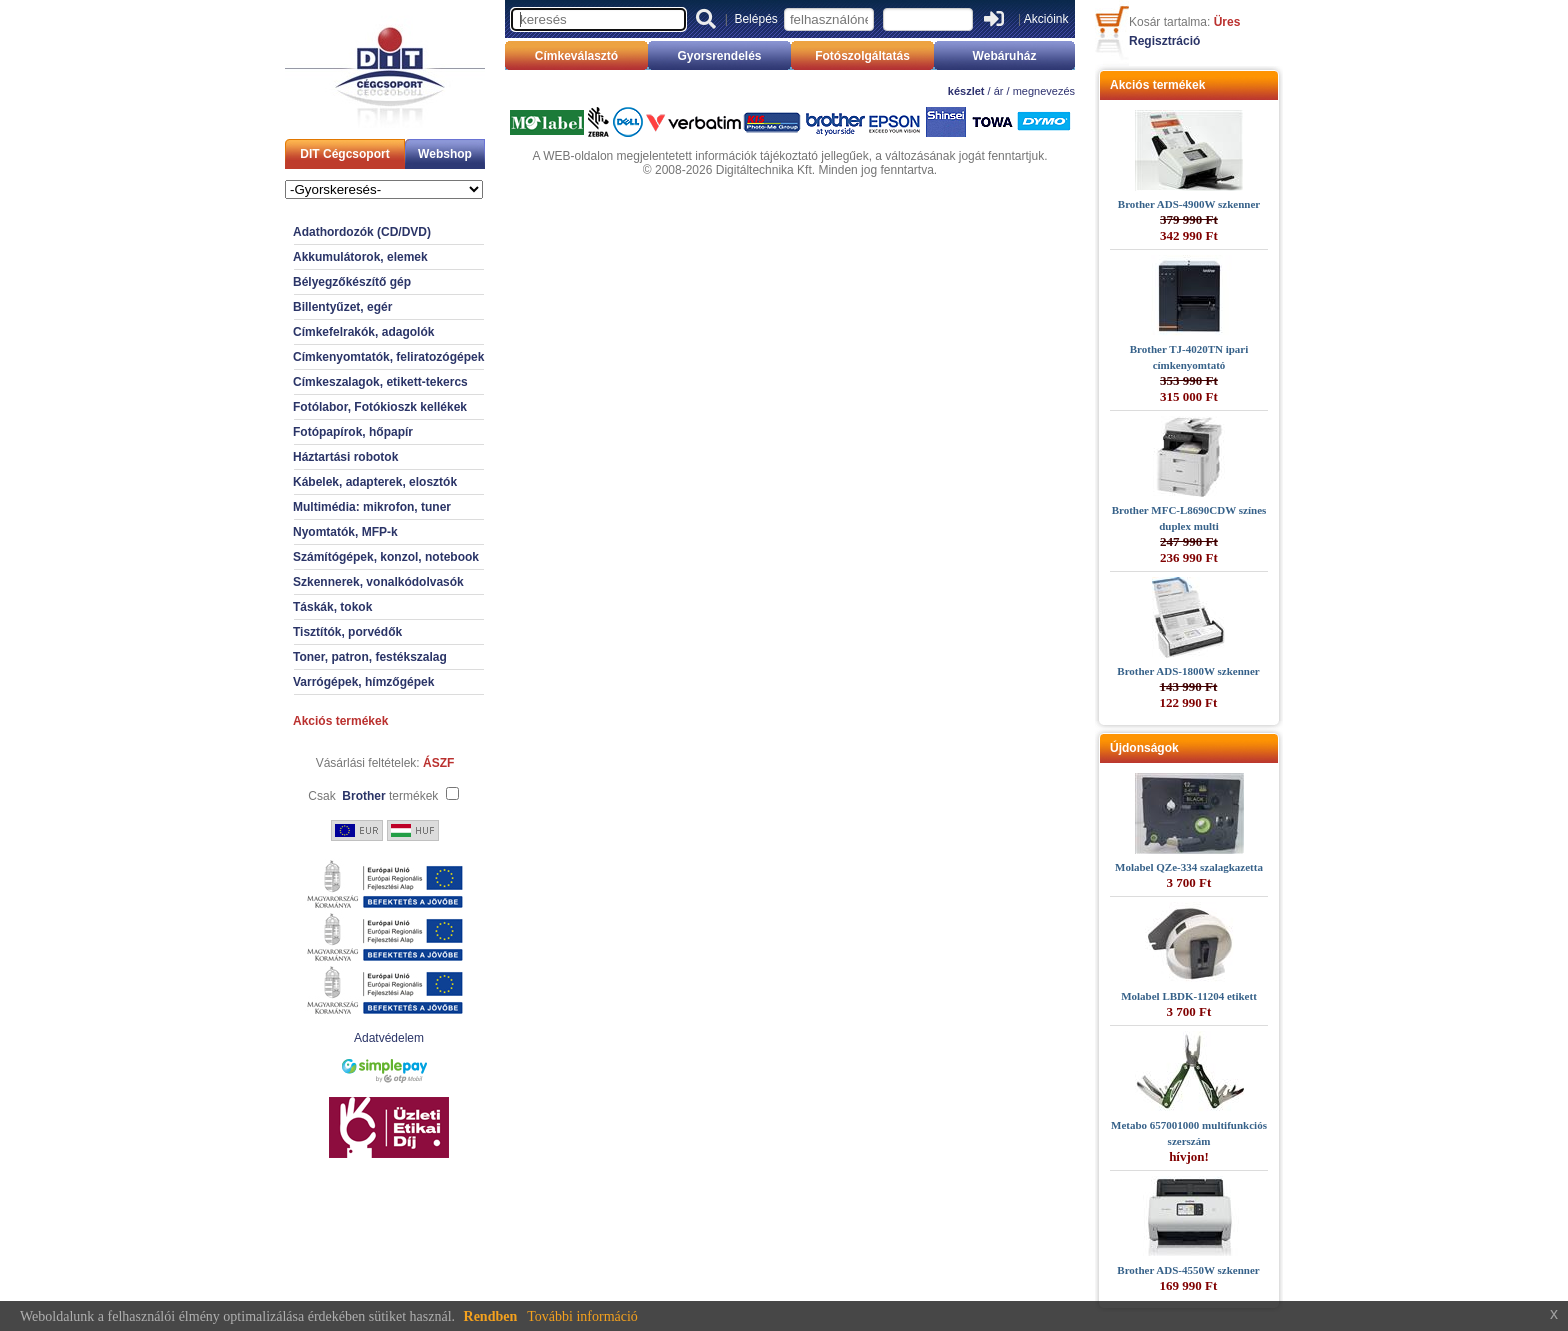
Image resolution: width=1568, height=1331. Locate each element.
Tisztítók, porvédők (347, 632)
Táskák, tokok (332, 607)
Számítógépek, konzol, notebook (386, 557)
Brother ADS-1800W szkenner (1188, 671)
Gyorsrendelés (719, 56)
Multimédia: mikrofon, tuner (372, 507)
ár (999, 91)
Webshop (445, 154)
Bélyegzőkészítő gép (352, 282)
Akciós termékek (340, 721)
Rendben (491, 1316)
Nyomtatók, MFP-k (345, 532)
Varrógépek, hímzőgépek (363, 682)
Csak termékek (373, 796)
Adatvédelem (389, 1038)
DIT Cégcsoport (344, 154)
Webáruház (1005, 56)
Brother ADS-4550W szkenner (1188, 1270)
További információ (582, 1316)
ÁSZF (438, 763)
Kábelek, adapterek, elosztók (375, 482)
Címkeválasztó (576, 56)
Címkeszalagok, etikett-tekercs (380, 382)
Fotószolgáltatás (862, 56)
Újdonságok (1144, 748)
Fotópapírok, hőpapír (353, 432)
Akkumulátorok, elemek (360, 257)
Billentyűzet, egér (342, 307)
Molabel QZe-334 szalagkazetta (1189, 867)
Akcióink (1046, 19)
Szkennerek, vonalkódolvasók (378, 582)
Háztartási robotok (345, 457)
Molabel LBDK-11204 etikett (1189, 996)
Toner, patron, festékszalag (370, 657)
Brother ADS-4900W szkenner (1189, 204)
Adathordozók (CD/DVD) (362, 232)
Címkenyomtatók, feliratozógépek (388, 357)
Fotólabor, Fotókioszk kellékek (380, 407)
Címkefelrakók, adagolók (363, 332)
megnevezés (1044, 91)
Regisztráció (1164, 41)
